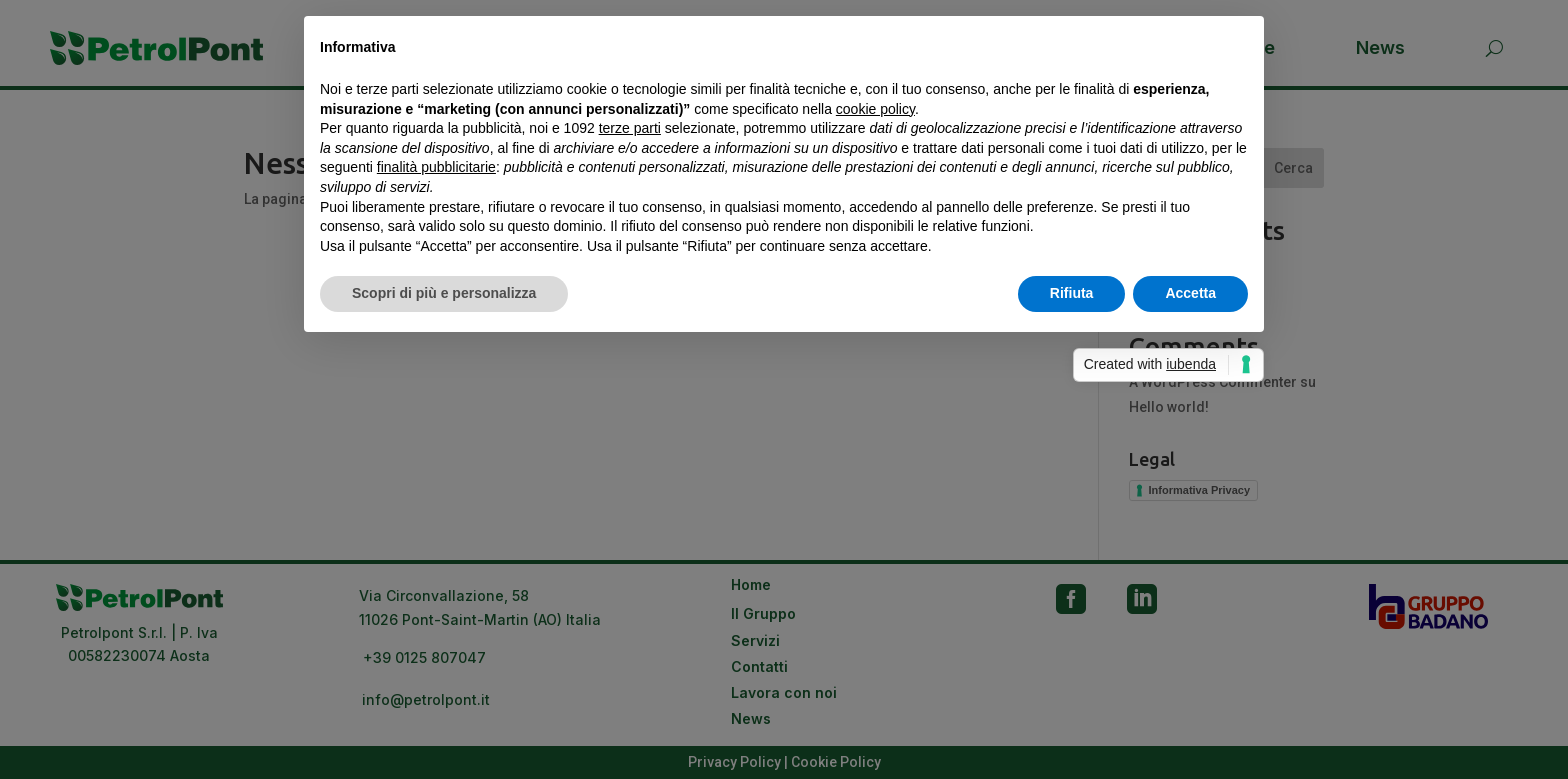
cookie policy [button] (875, 109)
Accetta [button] (1190, 293)
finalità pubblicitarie (436, 167)
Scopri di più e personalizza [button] (444, 293)
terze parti (630, 128)
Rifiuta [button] (1072, 293)
